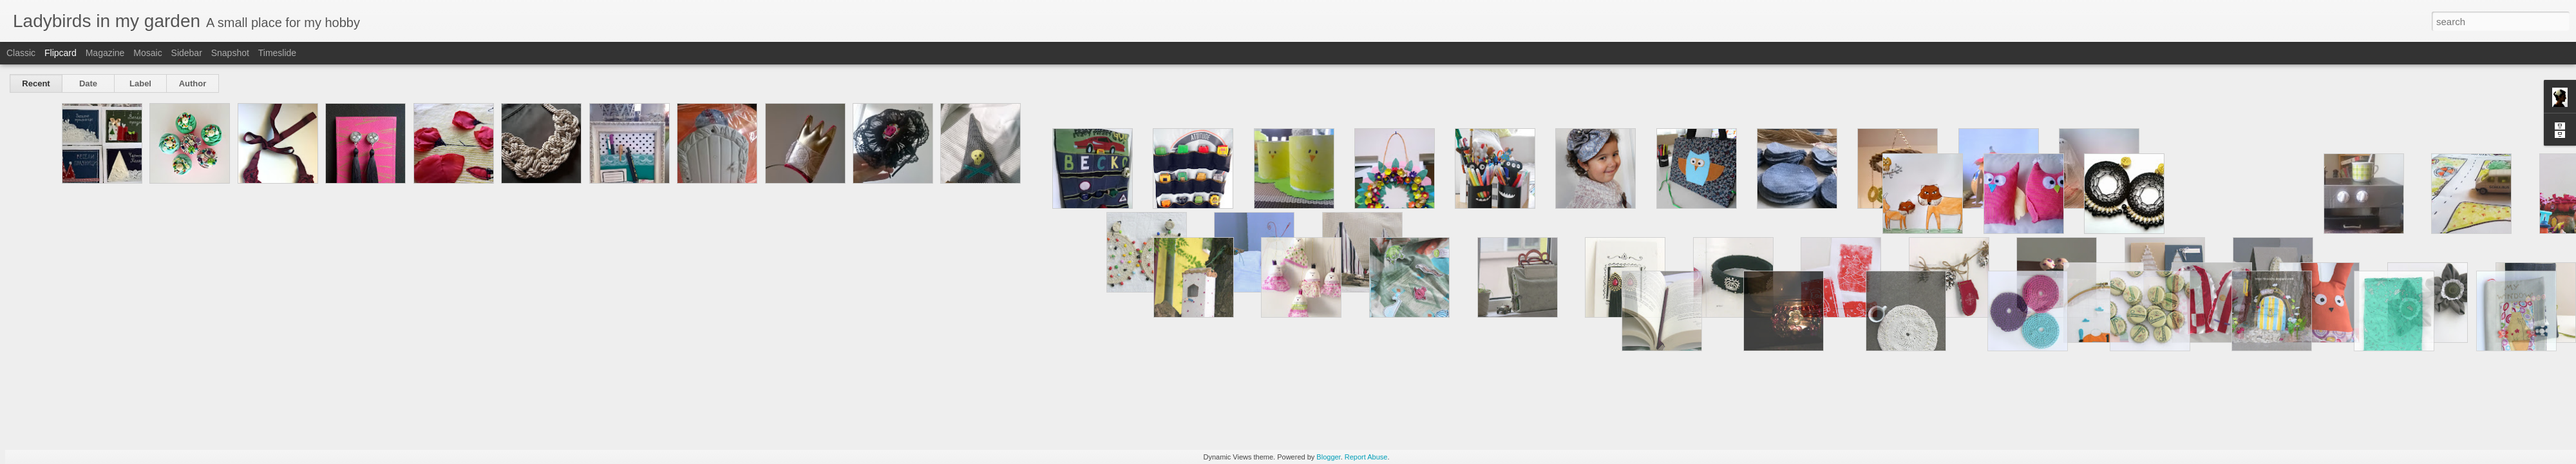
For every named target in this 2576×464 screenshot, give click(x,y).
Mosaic (147, 53)
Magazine (105, 53)
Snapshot (230, 53)
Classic (20, 53)
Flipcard (60, 53)
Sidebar (186, 53)
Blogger (1328, 457)
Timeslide (277, 53)
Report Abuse (1366, 457)
